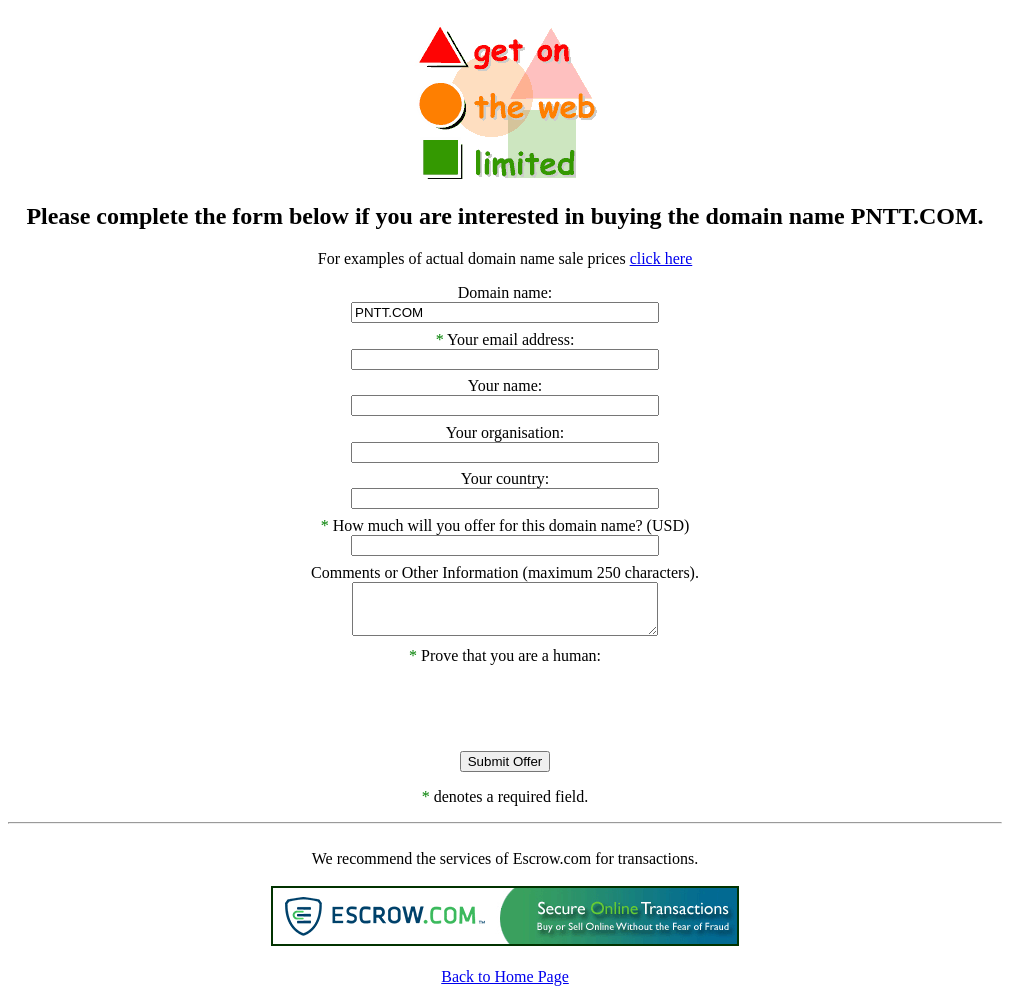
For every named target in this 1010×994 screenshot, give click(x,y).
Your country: (505, 478)
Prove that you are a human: (505, 655)
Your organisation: (505, 432)
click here (661, 258)
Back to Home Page (505, 976)
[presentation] (505, 704)
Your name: (505, 385)
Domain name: (505, 292)
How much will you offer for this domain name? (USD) (511, 525)
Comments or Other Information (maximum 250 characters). (505, 572)
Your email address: (510, 339)
